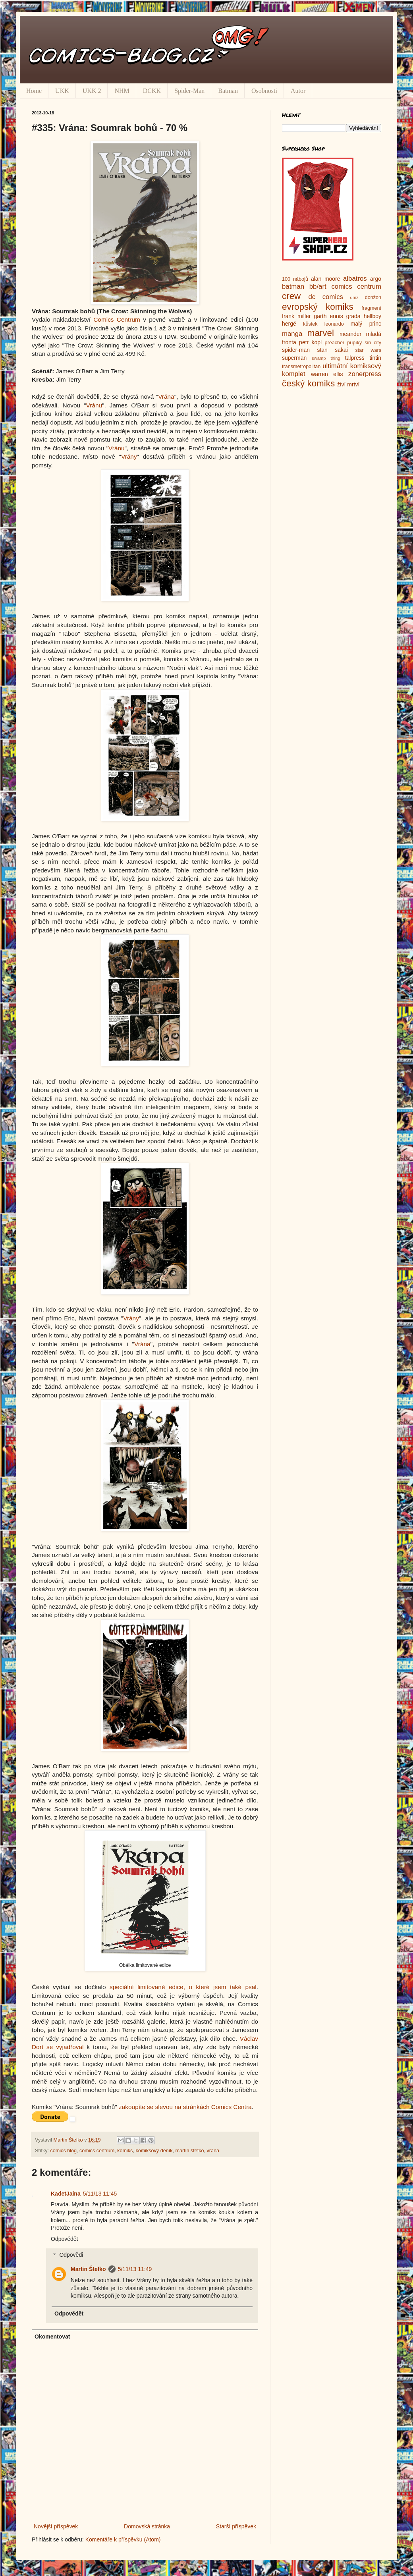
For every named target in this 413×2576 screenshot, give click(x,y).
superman (294, 358)
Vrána (166, 396)
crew (291, 296)
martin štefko (189, 2150)
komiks (125, 2150)
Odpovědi (71, 2255)
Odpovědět (64, 2239)
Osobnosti (264, 90)
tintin (375, 358)
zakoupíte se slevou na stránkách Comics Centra (185, 2106)
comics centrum (96, 2150)
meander (350, 334)
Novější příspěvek (56, 2526)
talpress (355, 358)
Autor (298, 90)
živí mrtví (348, 384)
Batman (228, 90)
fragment (371, 308)
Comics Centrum (116, 319)
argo (375, 279)
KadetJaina (66, 2193)
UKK (62, 90)
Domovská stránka (147, 2526)
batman (293, 286)
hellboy (372, 316)
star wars (368, 350)
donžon (373, 297)
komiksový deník (153, 2150)
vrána (213, 2150)
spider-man (296, 350)
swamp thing (326, 358)
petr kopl (310, 342)
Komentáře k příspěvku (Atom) (123, 2539)
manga (292, 334)
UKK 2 (92, 90)
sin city (373, 342)
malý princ (366, 323)
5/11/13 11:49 (135, 2269)
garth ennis (328, 316)
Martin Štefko (88, 2269)
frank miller (296, 316)
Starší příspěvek (236, 2526)
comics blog (63, 2150)
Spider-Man (189, 90)
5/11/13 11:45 (100, 2193)
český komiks (308, 383)
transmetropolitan (301, 366)
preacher (335, 342)
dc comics (325, 297)
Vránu (94, 405)
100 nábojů (295, 279)
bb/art (317, 286)
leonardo (334, 324)
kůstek (310, 324)
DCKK (152, 90)
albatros (355, 278)
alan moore (325, 279)
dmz (354, 297)
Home (34, 90)
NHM (121, 90)
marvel (320, 333)
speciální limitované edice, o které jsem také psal (183, 1987)
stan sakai (332, 350)
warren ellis (327, 374)
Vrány (129, 456)
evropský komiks (317, 307)
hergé (289, 323)
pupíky (354, 342)
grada (353, 316)
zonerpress (364, 374)
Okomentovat (52, 2336)
